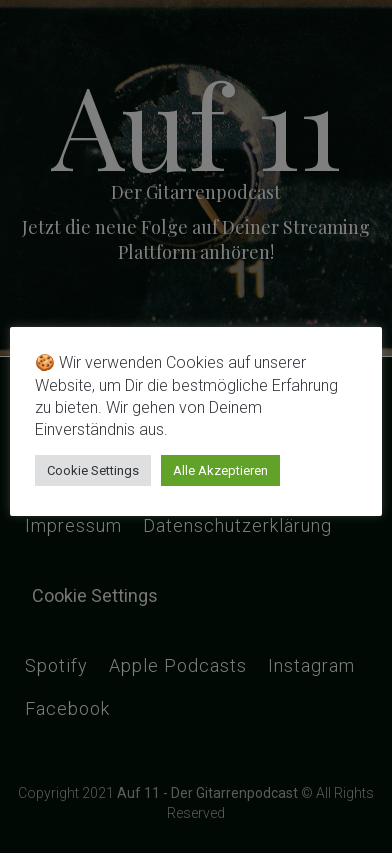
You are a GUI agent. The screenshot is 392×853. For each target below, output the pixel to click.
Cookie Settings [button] (93, 470)
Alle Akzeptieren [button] (220, 470)
